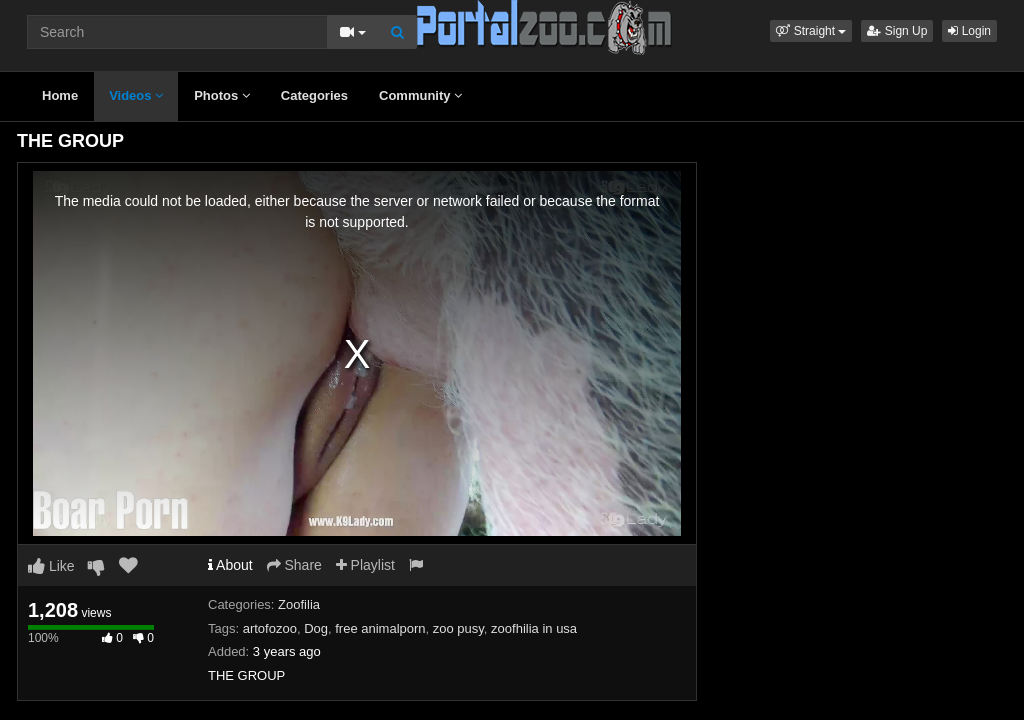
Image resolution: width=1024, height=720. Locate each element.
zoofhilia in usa (534, 628)
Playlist (365, 565)
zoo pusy (458, 628)
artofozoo (270, 628)
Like (51, 566)
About (230, 565)
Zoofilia (299, 604)
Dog (316, 628)
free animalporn (380, 628)
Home (60, 95)
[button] (811, 31)
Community (420, 95)
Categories (314, 95)
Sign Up (897, 31)
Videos (136, 95)
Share (294, 565)
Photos (222, 95)
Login (969, 31)
